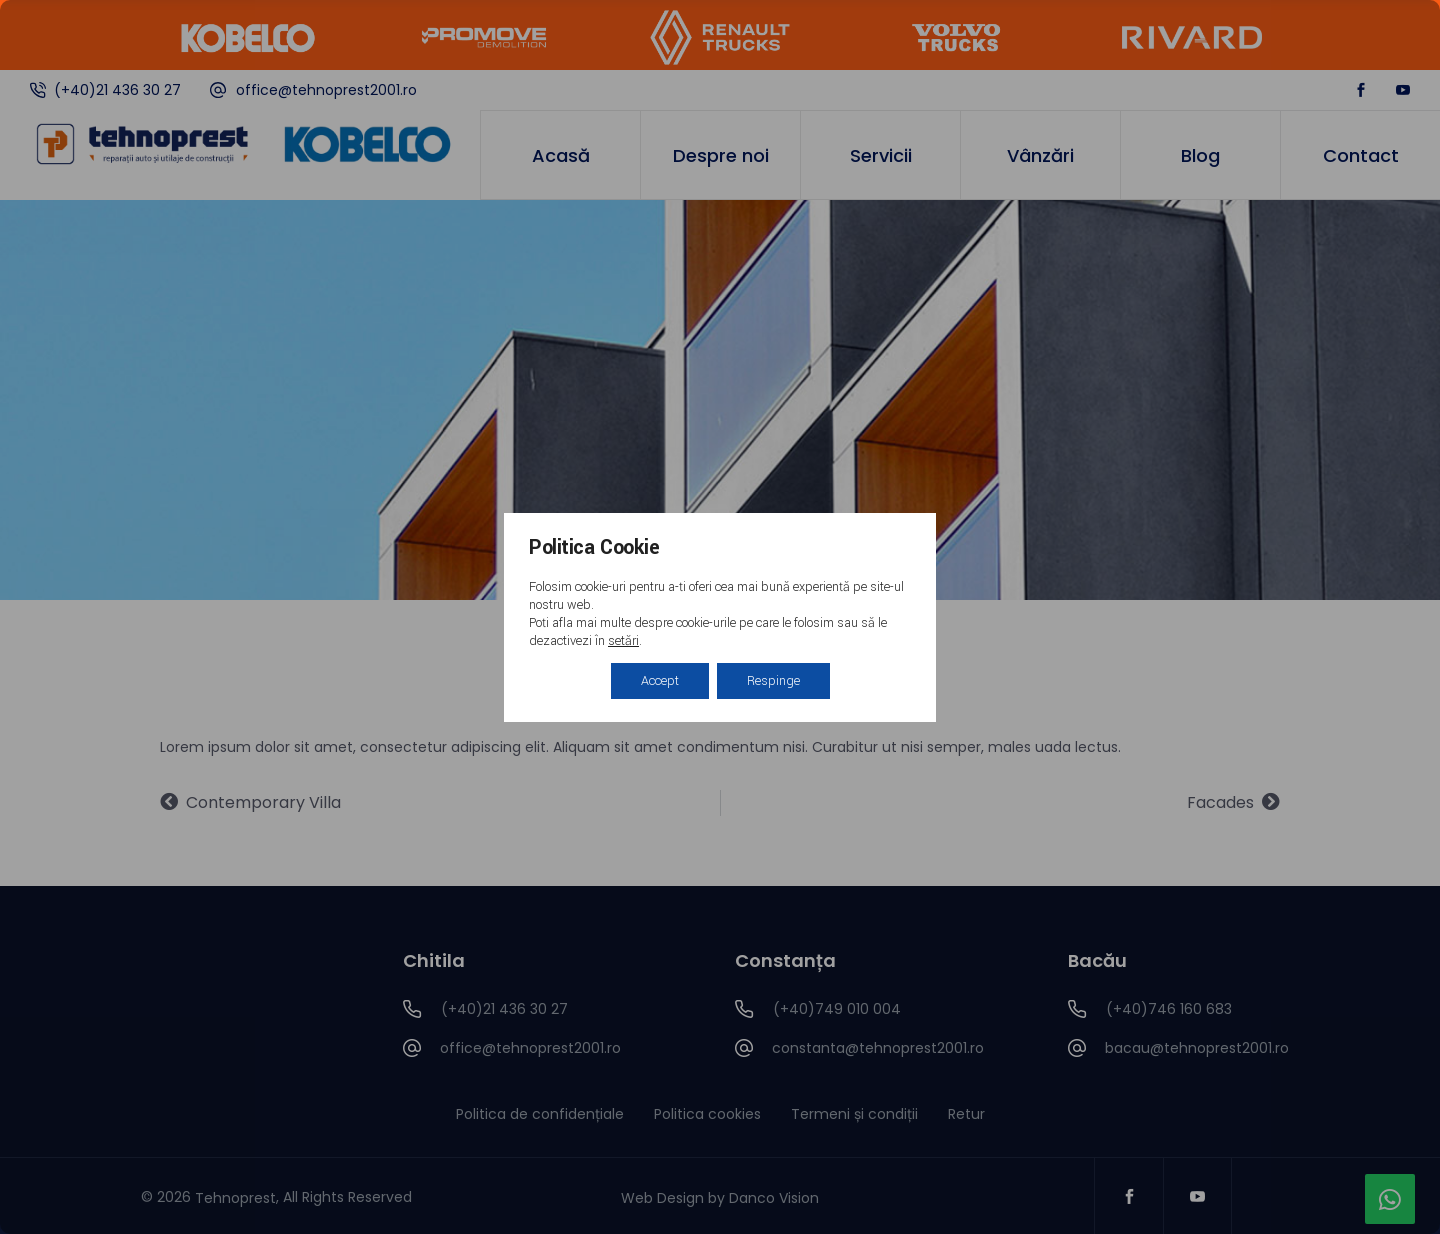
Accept (660, 681)
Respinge (773, 681)
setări (623, 641)
